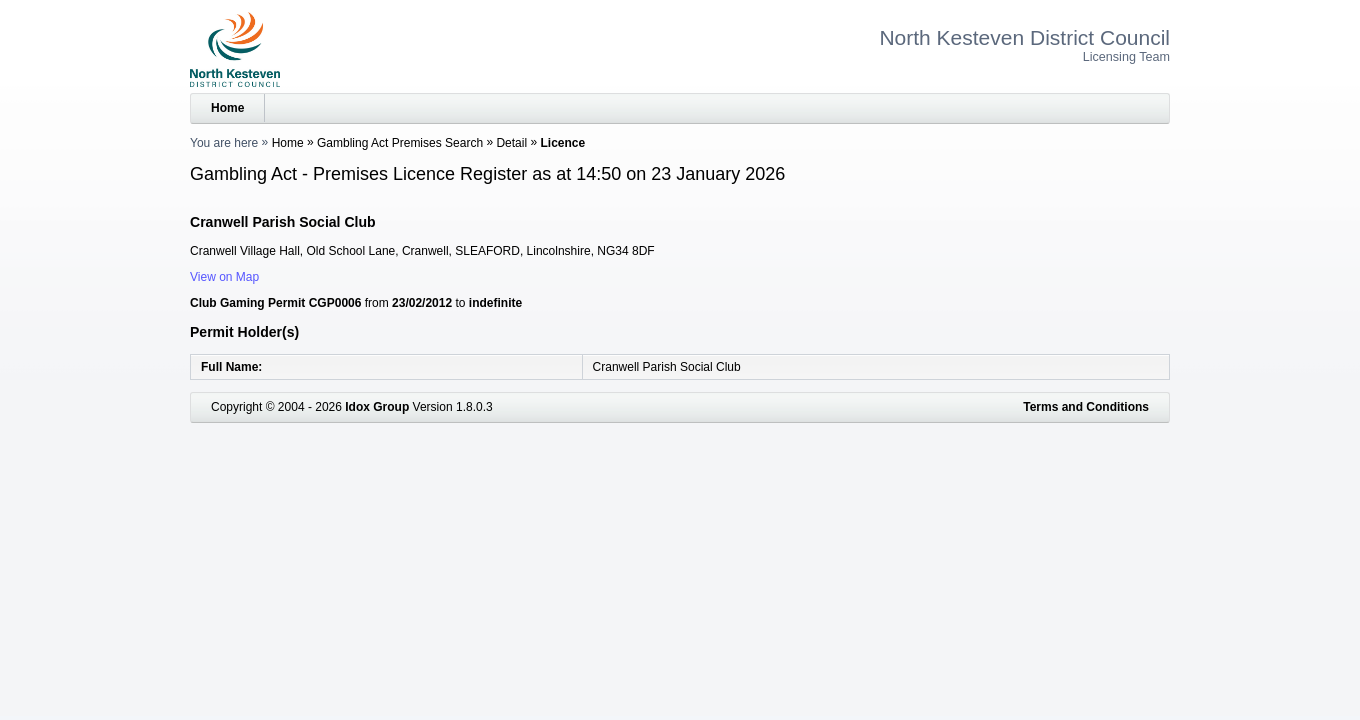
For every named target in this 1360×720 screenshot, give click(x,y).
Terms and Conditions (1086, 407)
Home (227, 108)
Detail (511, 143)
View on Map (224, 277)
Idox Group (377, 407)
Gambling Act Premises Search (400, 143)
